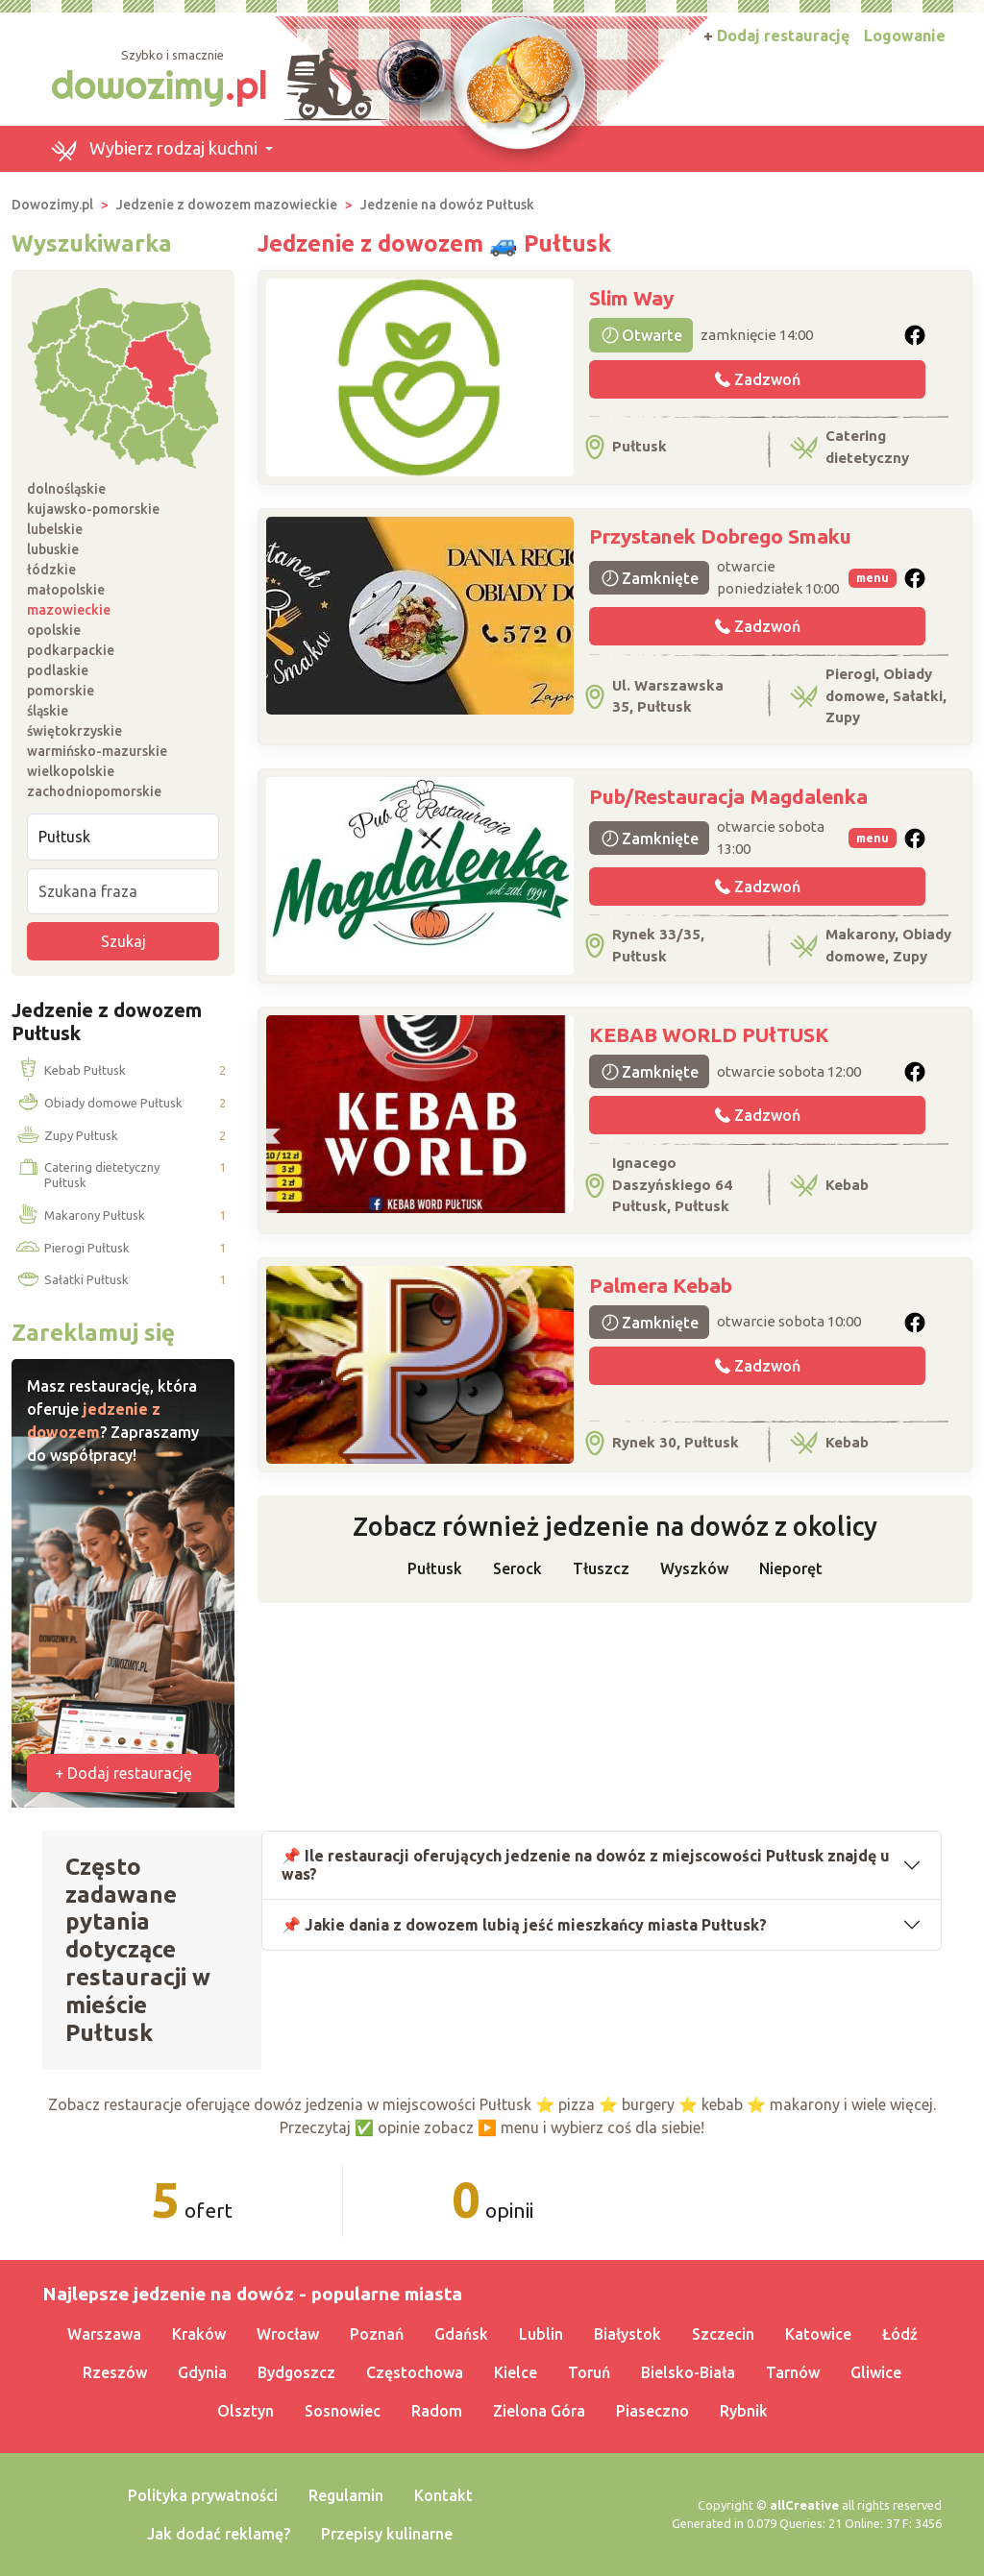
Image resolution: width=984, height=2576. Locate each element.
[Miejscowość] (123, 837)
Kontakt (443, 2495)
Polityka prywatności (203, 2495)
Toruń (589, 2372)
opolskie (54, 630)
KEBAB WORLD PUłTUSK (709, 1034)
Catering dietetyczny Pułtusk (86, 1175)
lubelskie (55, 529)
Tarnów (793, 2372)
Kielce (515, 2372)
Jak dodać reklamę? (218, 2533)
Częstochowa (414, 2372)
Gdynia (202, 2372)
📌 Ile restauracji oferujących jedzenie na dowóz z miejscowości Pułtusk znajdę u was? (586, 1865)
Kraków (199, 2334)
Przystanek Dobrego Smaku (720, 535)
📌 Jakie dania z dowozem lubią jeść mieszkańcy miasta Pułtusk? (524, 1924)
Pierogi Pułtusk (71, 1247)
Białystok (627, 2334)
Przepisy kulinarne (387, 2533)
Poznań (377, 2334)
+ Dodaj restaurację (123, 1773)
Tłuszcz (601, 1568)
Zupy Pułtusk (65, 1136)
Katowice (818, 2334)
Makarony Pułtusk (78, 1216)
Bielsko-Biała (688, 2372)
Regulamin (345, 2495)
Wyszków (694, 1568)
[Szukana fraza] (123, 891)
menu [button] (872, 577)
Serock (517, 1568)
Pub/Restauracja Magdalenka (728, 796)
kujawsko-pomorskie (93, 509)
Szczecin (723, 2334)
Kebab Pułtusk (69, 1071)
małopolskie (66, 589)
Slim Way (631, 297)
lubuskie (53, 549)
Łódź (900, 2334)
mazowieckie (69, 610)
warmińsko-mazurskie (97, 751)
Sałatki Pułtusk (70, 1280)
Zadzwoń (757, 379)
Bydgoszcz (296, 2372)
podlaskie (57, 670)
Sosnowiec (343, 2410)
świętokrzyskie (74, 731)
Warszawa (104, 2334)
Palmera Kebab (660, 1285)
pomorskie (60, 690)
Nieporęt (791, 1568)
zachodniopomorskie (94, 791)
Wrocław (288, 2334)
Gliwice (875, 2372)
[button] (161, 149)
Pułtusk (434, 1568)
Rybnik (744, 2410)
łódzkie (51, 569)
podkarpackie (70, 650)
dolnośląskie (66, 489)
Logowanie (905, 35)
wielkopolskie (70, 771)
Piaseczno (652, 2410)
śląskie (47, 710)
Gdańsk (461, 2334)
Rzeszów (115, 2372)
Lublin (541, 2334)
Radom (436, 2410)
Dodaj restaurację (776, 35)
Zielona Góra (539, 2410)
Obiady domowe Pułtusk (97, 1103)
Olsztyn (245, 2410)
